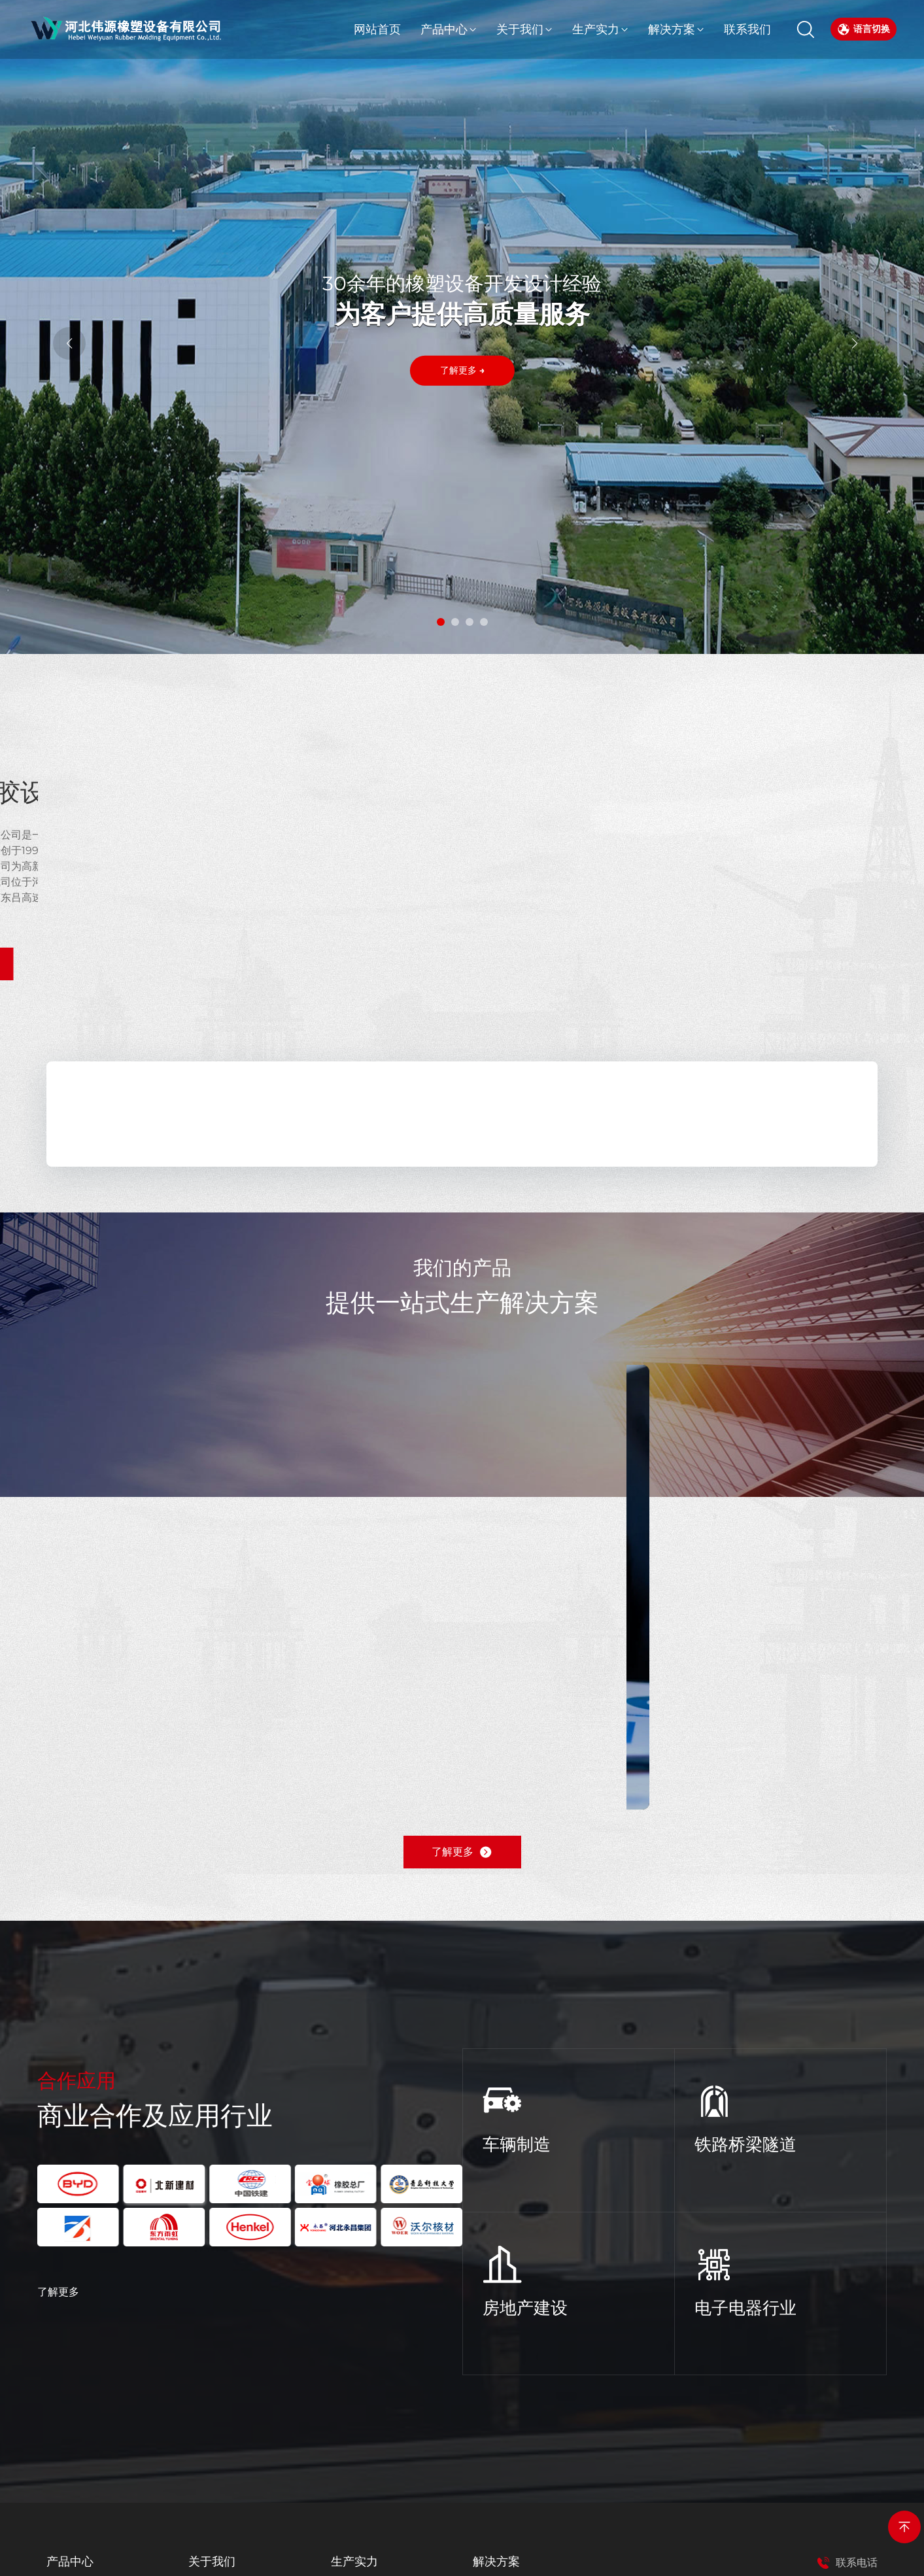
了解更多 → (462, 373)
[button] (441, 622)
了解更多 (58, 2292)
